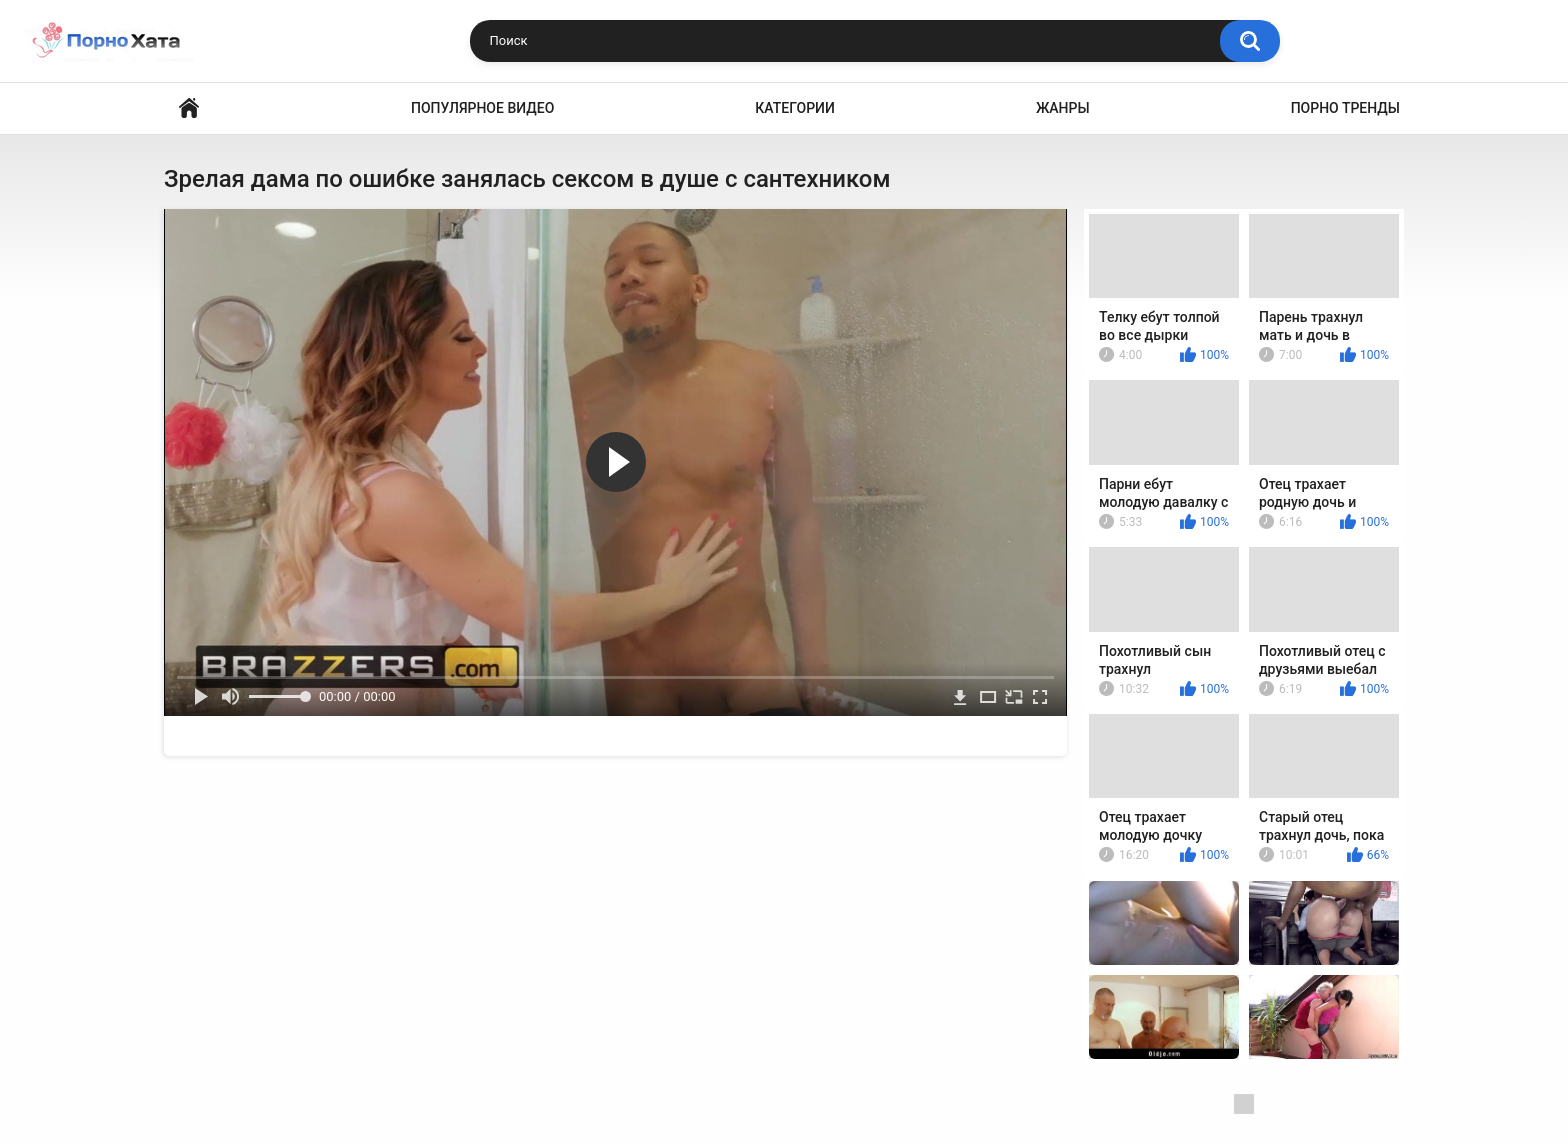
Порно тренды (1345, 108)
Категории (795, 108)
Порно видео (189, 108)
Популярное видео (482, 108)
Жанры (1063, 108)
